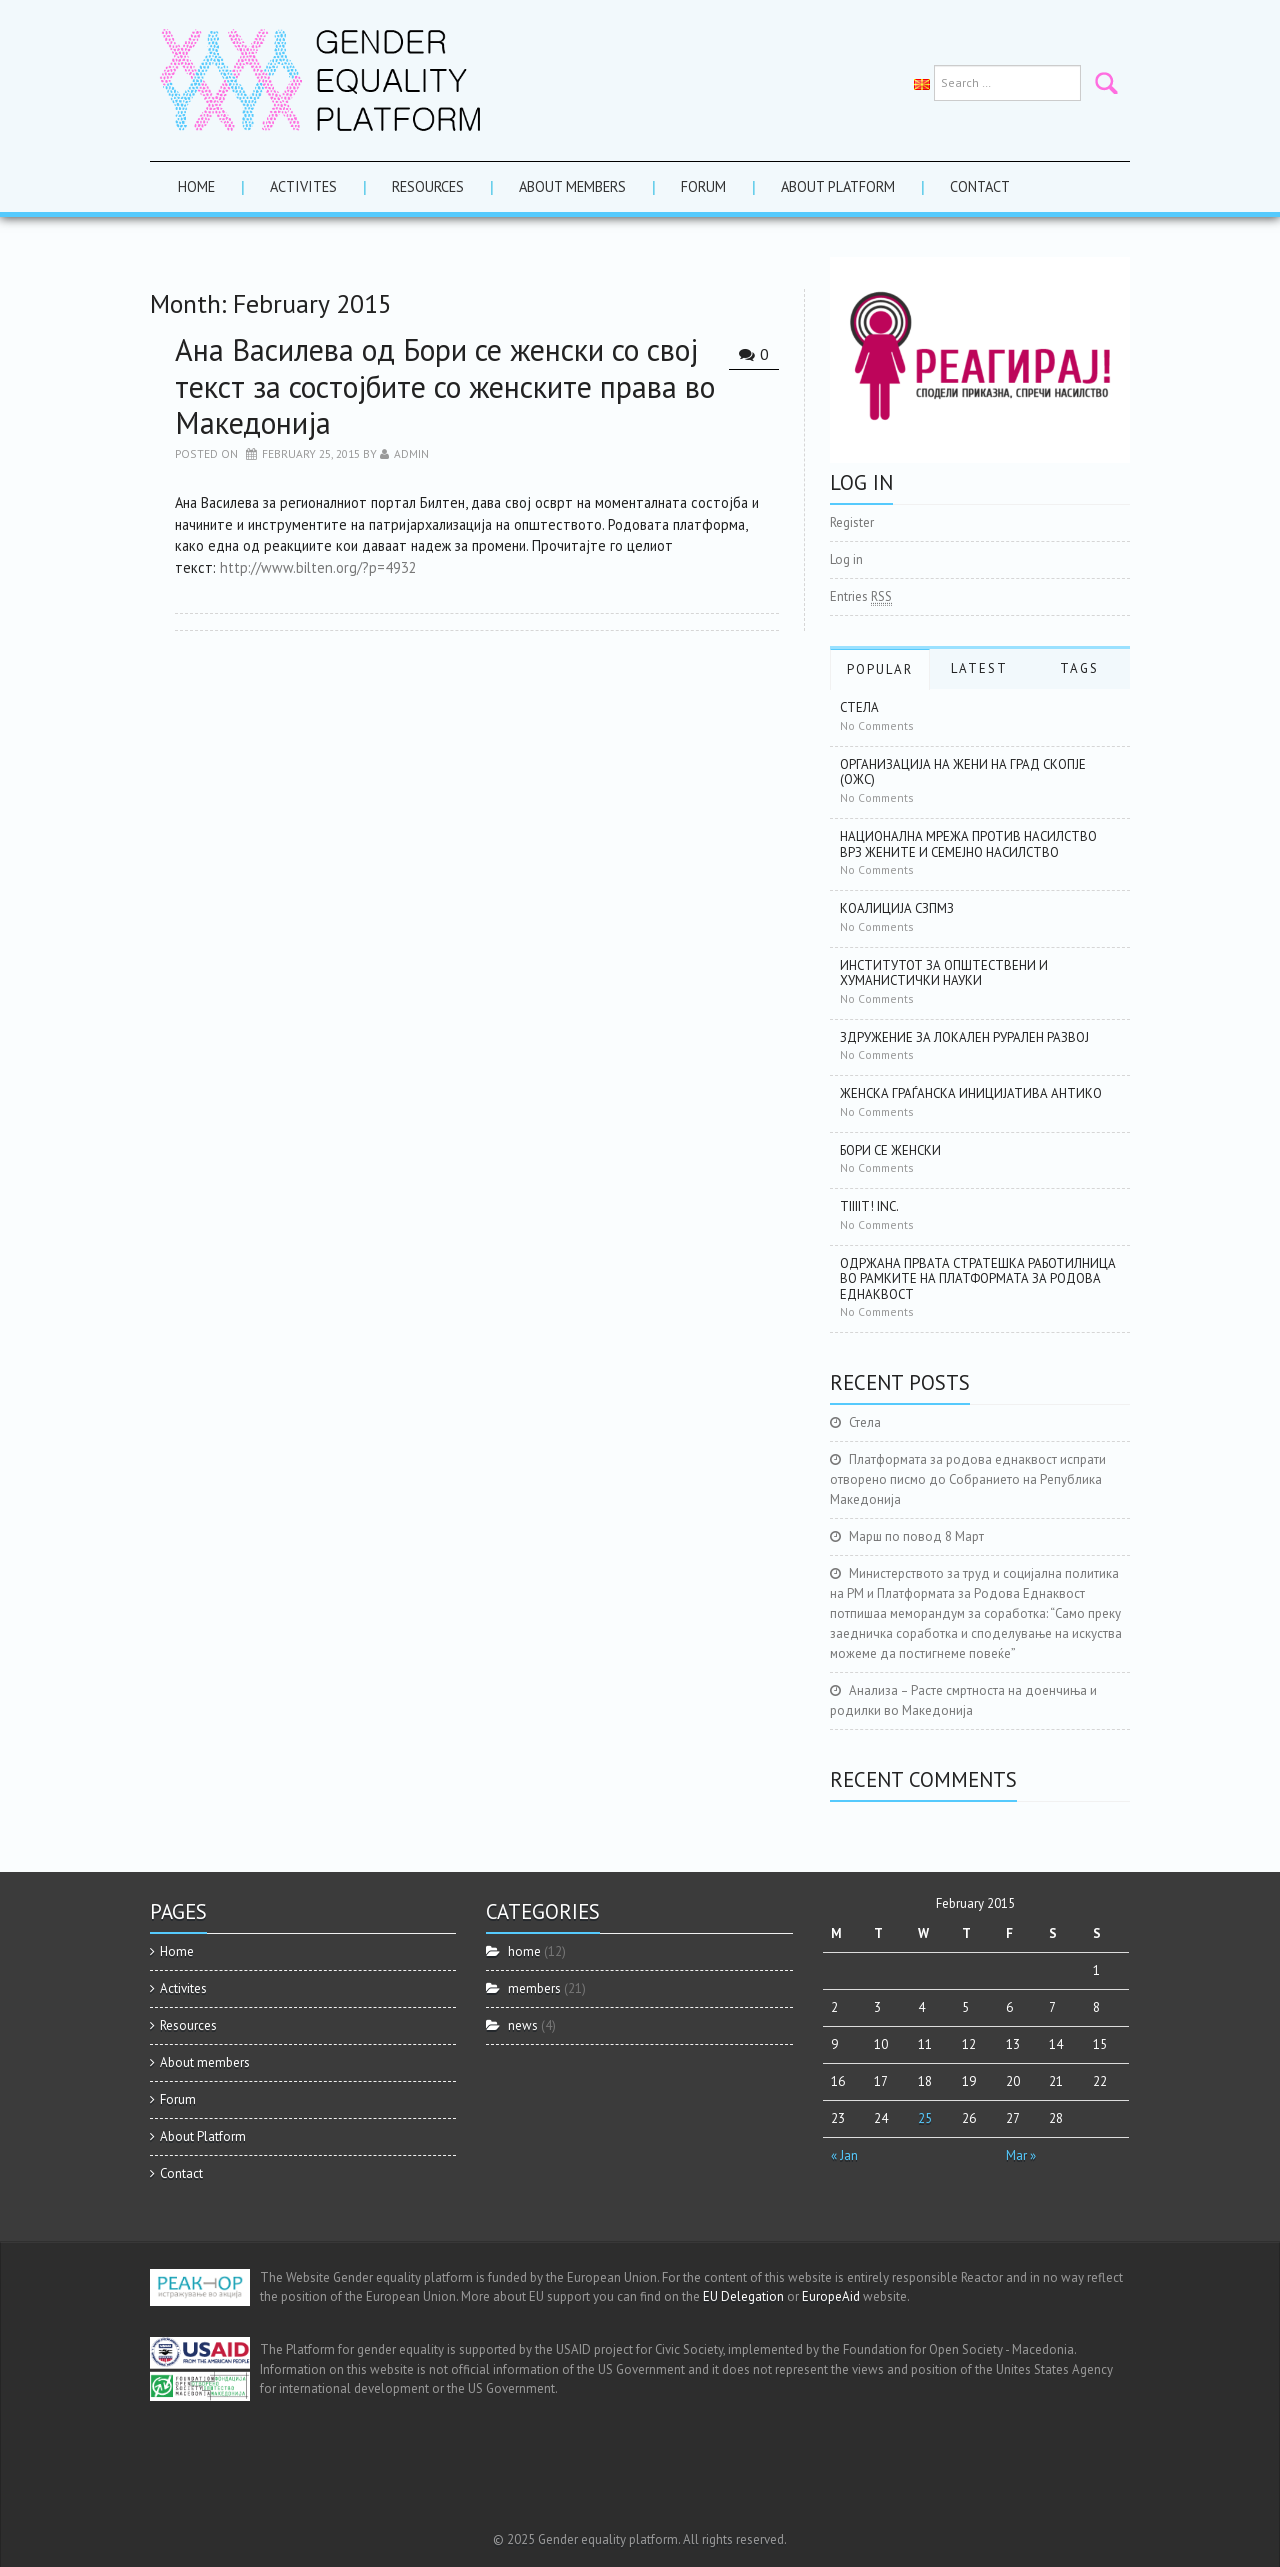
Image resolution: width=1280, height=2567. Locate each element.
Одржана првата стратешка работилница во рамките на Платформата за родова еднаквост (978, 1279)
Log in (846, 559)
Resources (428, 186)
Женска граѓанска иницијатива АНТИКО (971, 1093)
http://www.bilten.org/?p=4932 (318, 567)
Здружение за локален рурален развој (964, 1037)
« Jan (844, 2155)
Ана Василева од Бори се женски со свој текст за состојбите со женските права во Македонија (445, 386)
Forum (703, 186)
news (523, 2025)
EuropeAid (831, 2296)
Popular (880, 669)
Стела (859, 707)
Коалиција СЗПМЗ (897, 908)
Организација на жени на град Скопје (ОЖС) (963, 772)
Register (852, 522)
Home (196, 186)
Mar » (1021, 2155)
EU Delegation (743, 2296)
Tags (1079, 668)
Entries (861, 597)
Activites (303, 186)
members (534, 1988)
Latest (979, 668)
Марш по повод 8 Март (916, 1536)
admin (411, 453)
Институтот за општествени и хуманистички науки (944, 973)
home (524, 1951)
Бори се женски (890, 1150)
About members (572, 186)
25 (925, 2118)
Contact (980, 186)
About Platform (838, 186)
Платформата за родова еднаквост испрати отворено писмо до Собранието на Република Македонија (968, 1479)
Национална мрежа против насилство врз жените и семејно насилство (968, 844)
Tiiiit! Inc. (869, 1206)
